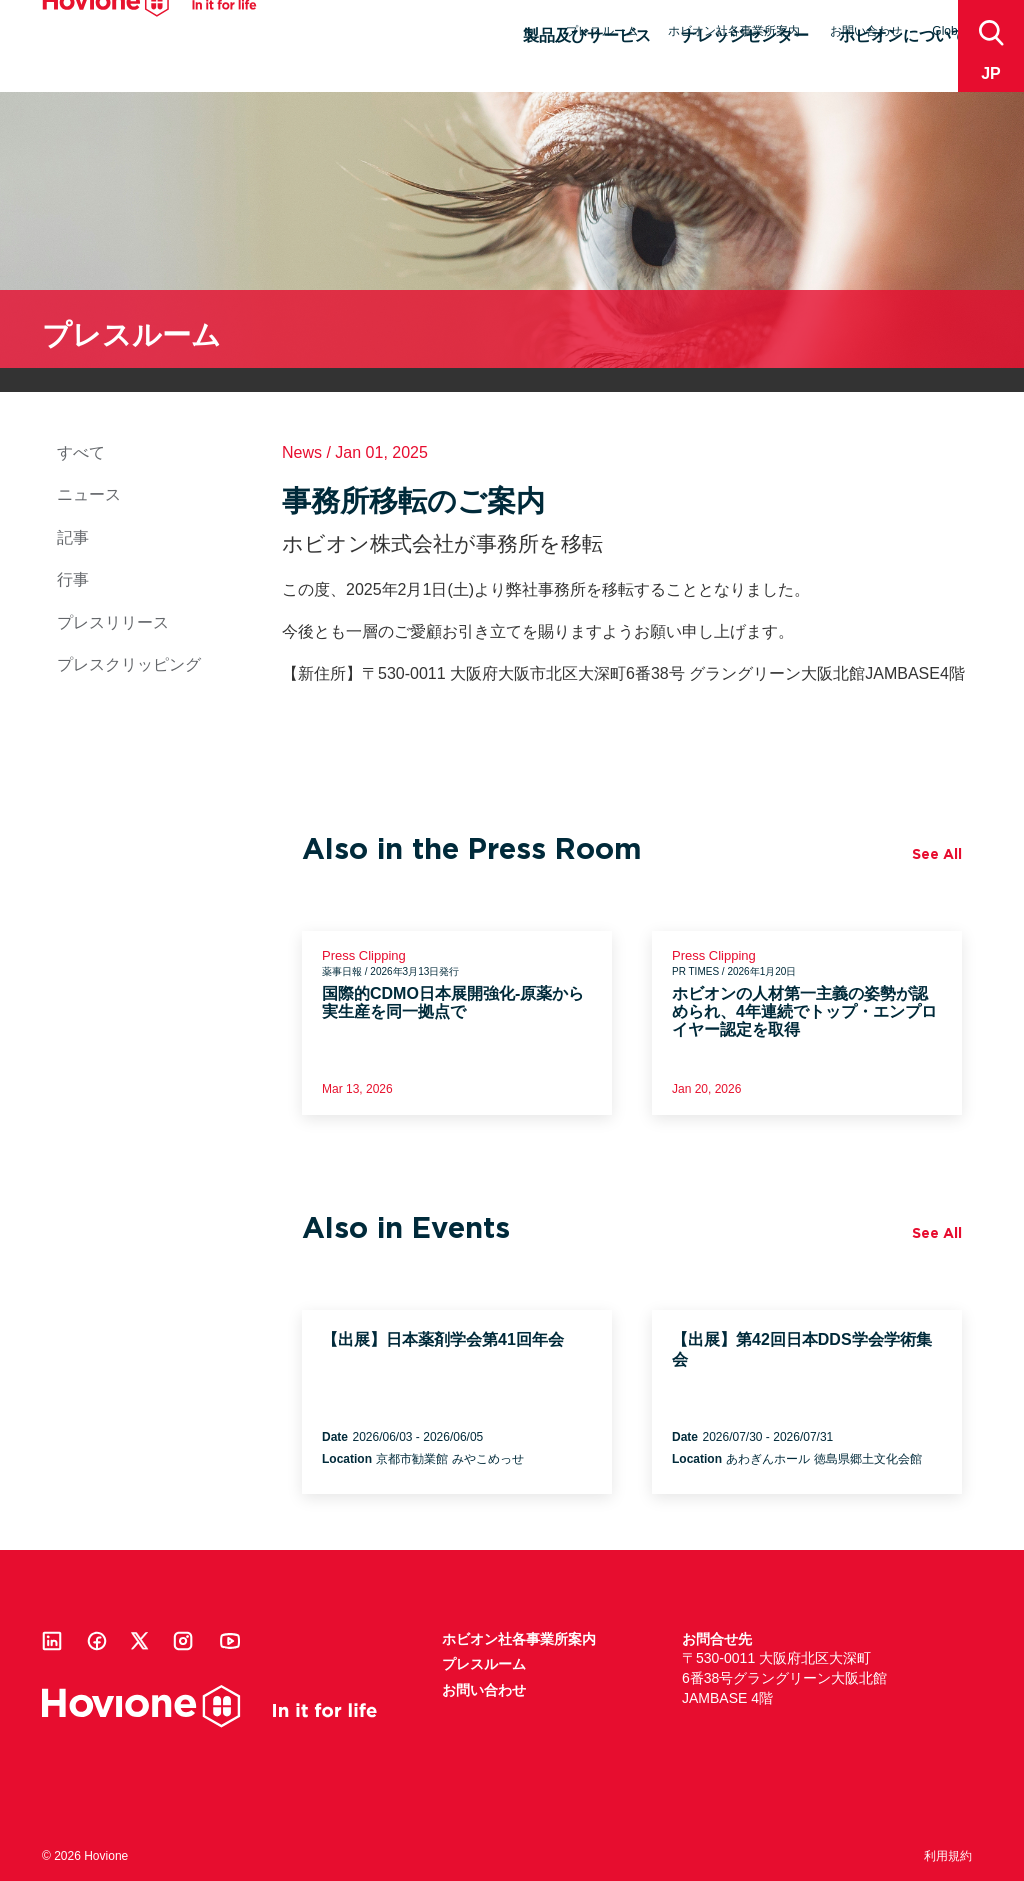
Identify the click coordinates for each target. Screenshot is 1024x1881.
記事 (73, 537)
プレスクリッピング (129, 664)
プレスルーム (602, 31)
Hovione (149, 34)
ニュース (89, 494)
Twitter (140, 1641)
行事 (73, 579)
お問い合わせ (866, 31)
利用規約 (948, 1856)
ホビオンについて (903, 66)
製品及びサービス (587, 66)
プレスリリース (113, 622)
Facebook (97, 1641)
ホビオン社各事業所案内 (734, 31)
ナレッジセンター (745, 66)
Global (949, 31)
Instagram (183, 1641)
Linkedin (52, 1641)
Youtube (230, 1641)
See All (937, 854)
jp (991, 73)
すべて (81, 452)
